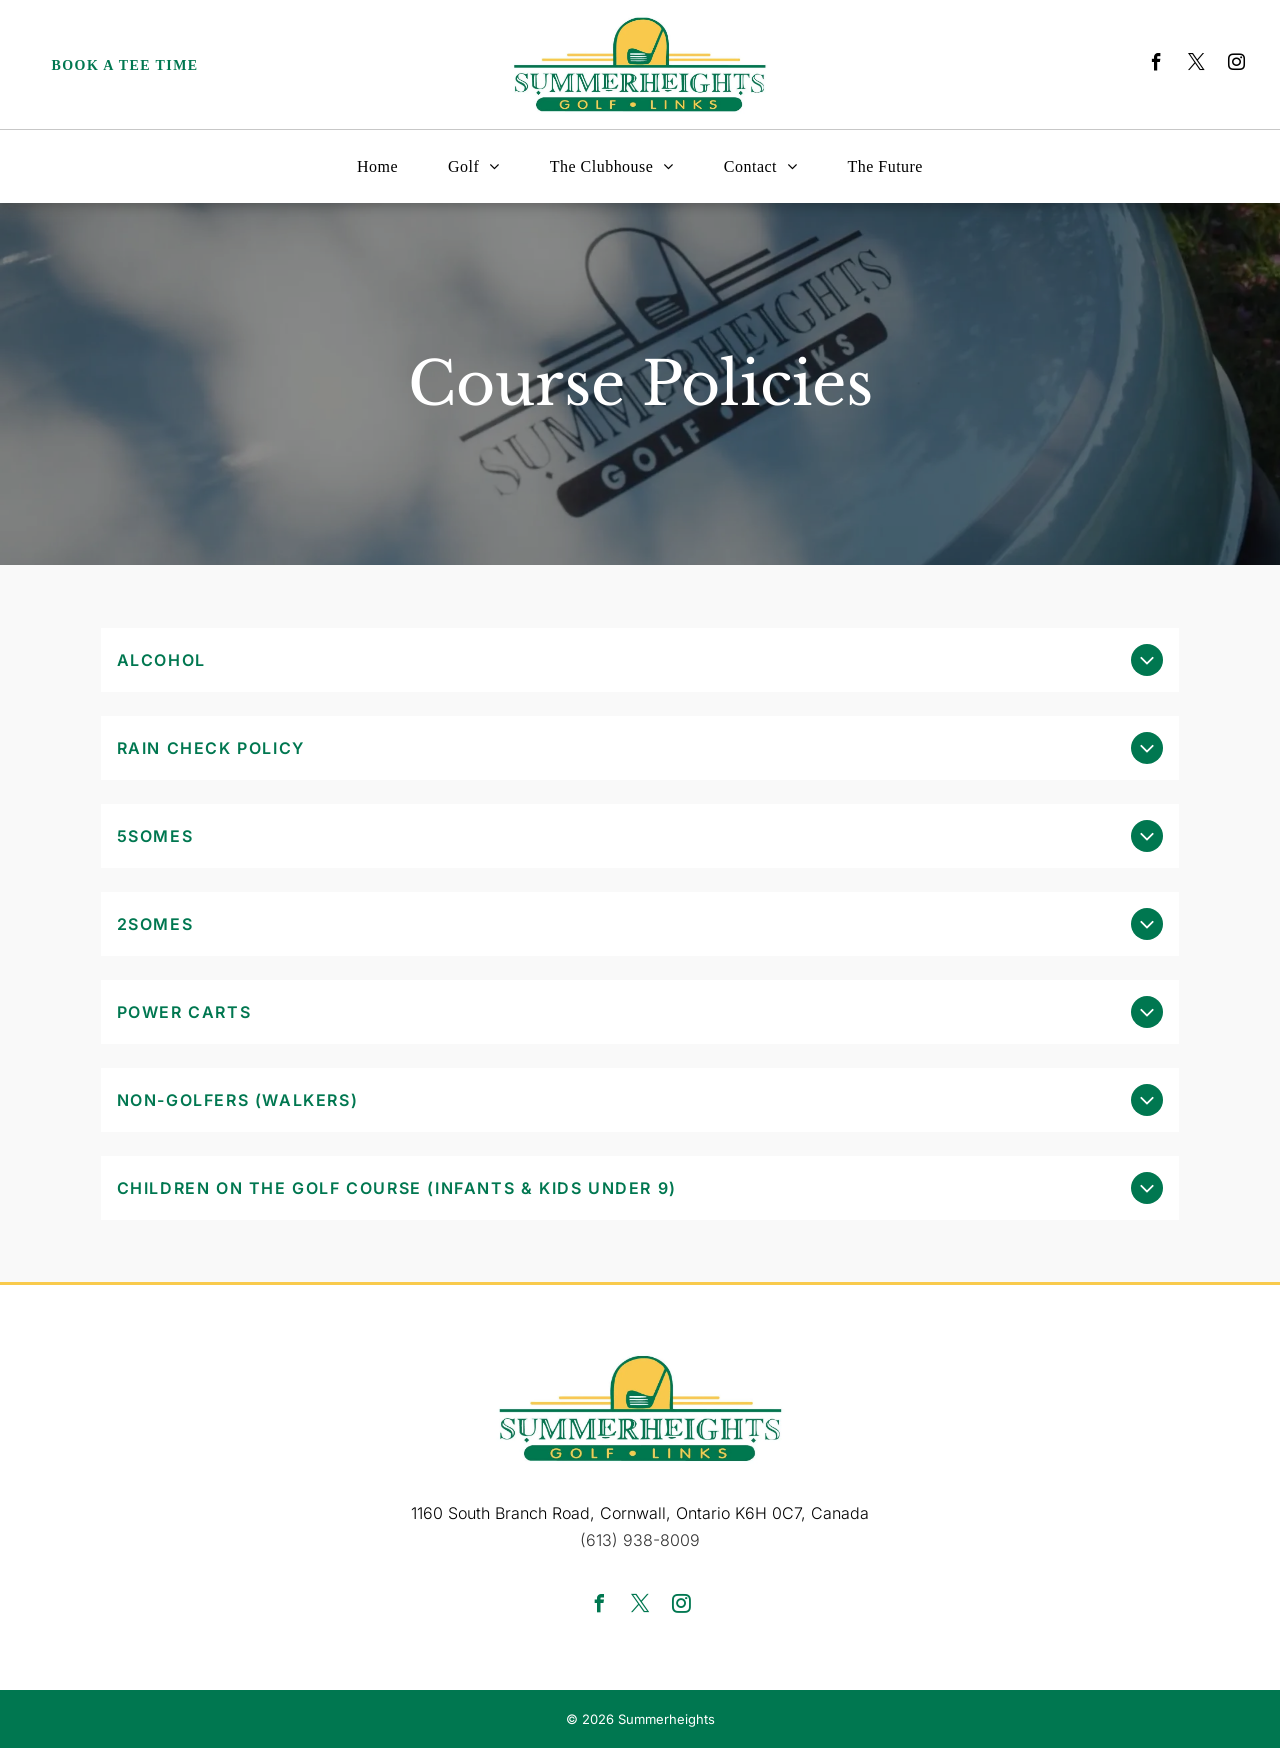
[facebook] (1156, 65)
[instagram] (1236, 65)
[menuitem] (377, 166)
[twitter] (1196, 65)
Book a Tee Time (125, 65)
